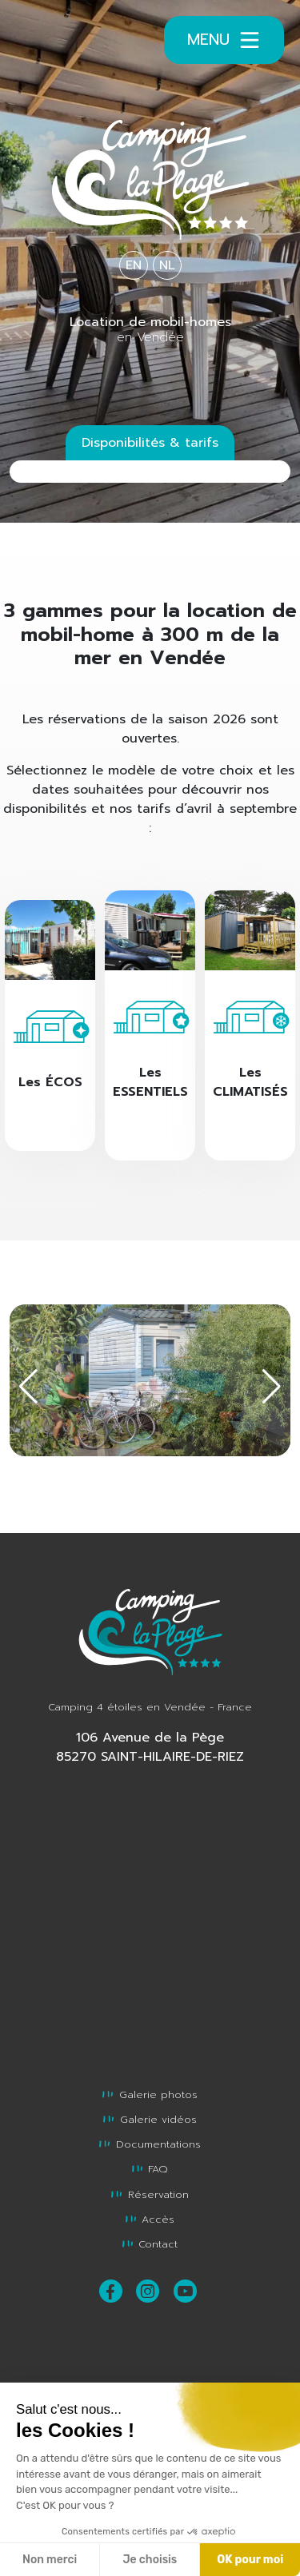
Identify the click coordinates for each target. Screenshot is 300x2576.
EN (134, 265)
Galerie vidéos (149, 2119)
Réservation (149, 2194)
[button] (271, 1386)
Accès (150, 2219)
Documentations (149, 2144)
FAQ (150, 2168)
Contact (150, 2244)
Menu (224, 40)
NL (167, 265)
